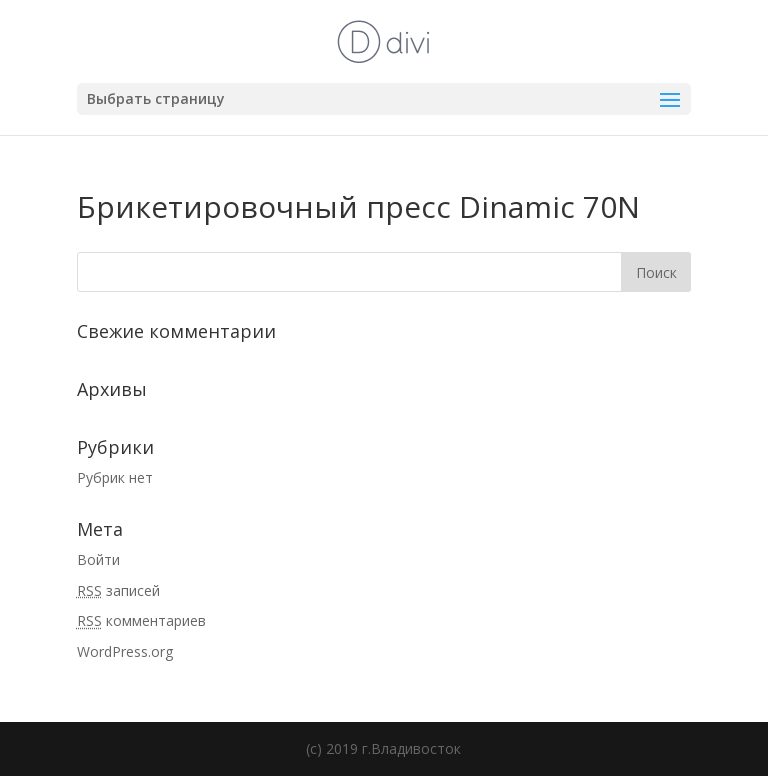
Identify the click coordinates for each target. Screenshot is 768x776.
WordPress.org (125, 651)
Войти (98, 559)
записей (118, 590)
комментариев (141, 620)
